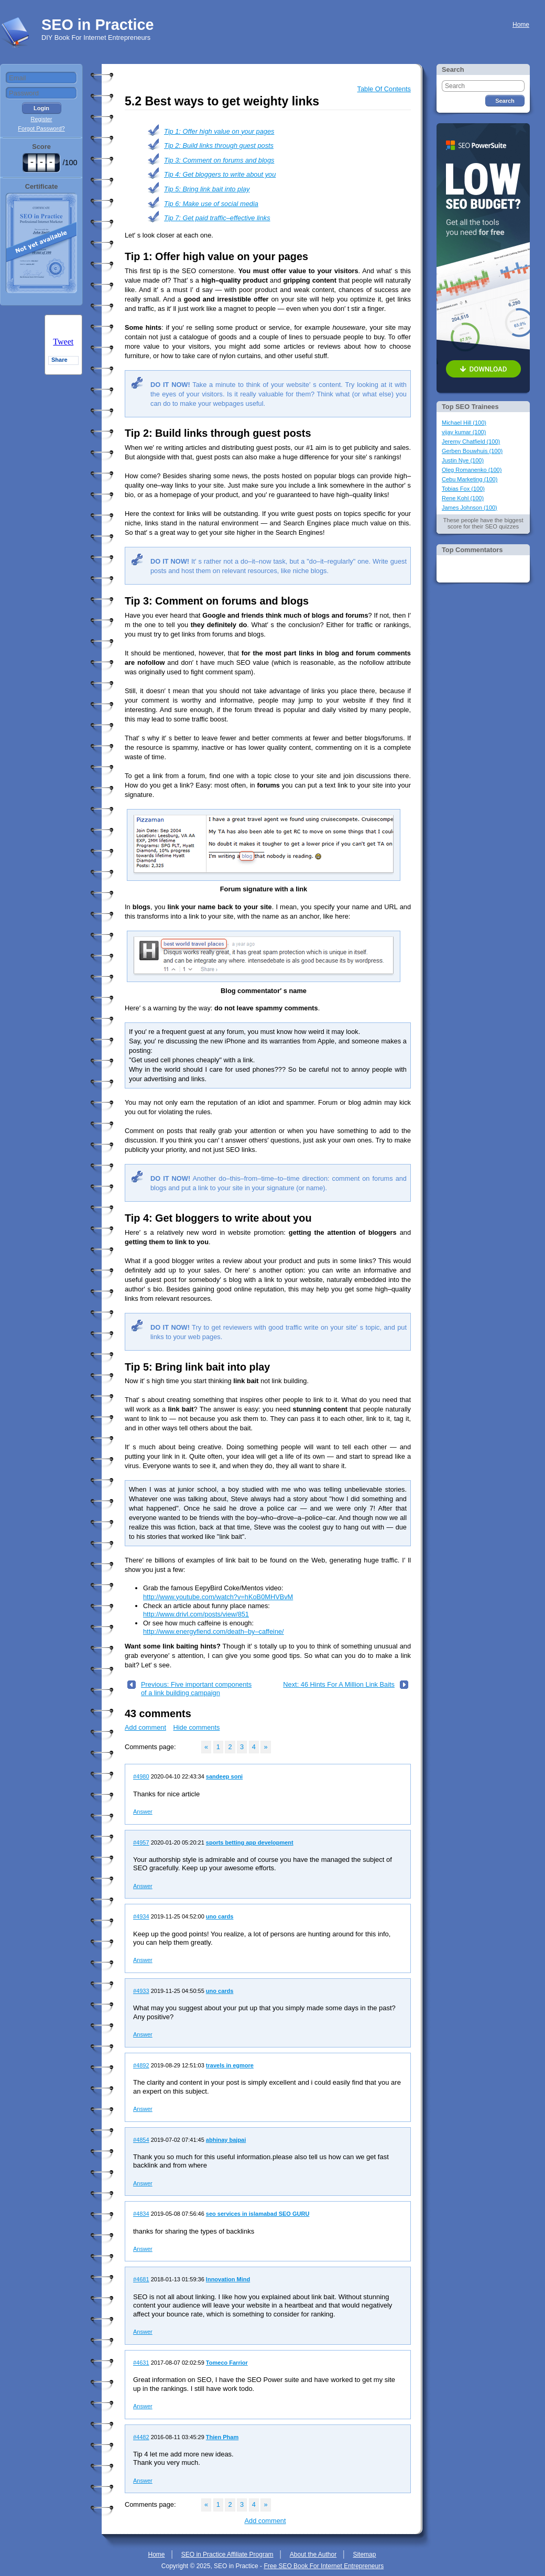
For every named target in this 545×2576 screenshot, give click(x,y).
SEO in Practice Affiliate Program (227, 2554)
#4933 (141, 1991)
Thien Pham (222, 2437)
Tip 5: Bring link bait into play (207, 189)
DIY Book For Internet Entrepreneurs (95, 37)
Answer (142, 1811)
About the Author (313, 2554)
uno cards (220, 1916)
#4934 (141, 1916)
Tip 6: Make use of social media (211, 204)
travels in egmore (230, 2065)
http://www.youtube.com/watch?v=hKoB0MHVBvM (218, 1597)
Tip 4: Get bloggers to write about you (220, 174)
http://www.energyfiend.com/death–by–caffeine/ (213, 1631)
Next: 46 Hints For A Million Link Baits (339, 1684)
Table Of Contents (384, 89)
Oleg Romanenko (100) (472, 470)
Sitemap (364, 2554)
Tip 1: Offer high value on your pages (219, 131)
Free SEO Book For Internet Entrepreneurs (324, 2566)
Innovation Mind (228, 2279)
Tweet (63, 341)
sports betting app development (249, 1842)
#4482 (141, 2437)
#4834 (141, 2214)
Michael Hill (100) (464, 422)
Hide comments (196, 1727)
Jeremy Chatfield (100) (471, 441)
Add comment (145, 1727)
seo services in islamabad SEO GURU (257, 2214)
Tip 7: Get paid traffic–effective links (217, 218)
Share (59, 360)
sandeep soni (224, 1776)
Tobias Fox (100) (463, 489)
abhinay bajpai (226, 2140)
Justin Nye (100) (463, 460)
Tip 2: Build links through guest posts (219, 145)
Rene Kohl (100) (463, 498)
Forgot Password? (41, 128)
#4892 (141, 2065)
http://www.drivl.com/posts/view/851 (196, 1614)
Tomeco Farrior (227, 2362)
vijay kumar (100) (464, 432)
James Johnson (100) (469, 507)
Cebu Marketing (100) (469, 479)
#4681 (141, 2279)
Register (41, 119)
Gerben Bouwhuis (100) (472, 451)
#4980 (141, 1776)
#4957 (141, 1842)
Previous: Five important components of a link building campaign (196, 1688)
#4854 (141, 2140)
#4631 (141, 2362)
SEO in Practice (97, 24)
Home (521, 24)
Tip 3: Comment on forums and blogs (219, 160)
